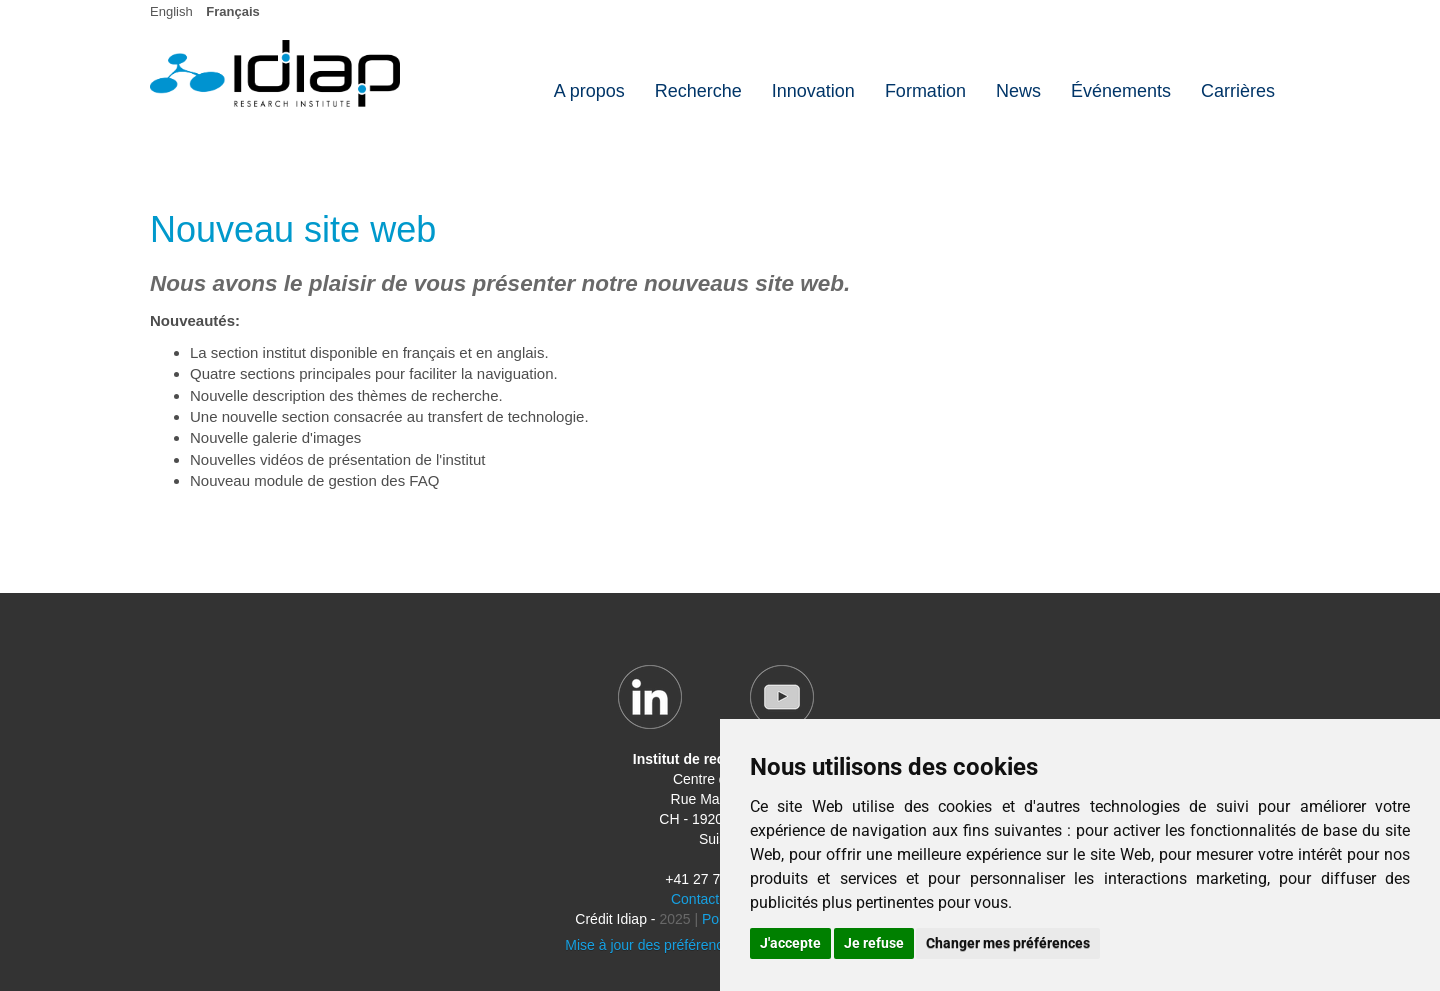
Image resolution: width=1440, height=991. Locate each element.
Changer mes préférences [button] (1008, 943)
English (171, 11)
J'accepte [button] (790, 943)
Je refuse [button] (874, 943)
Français (232, 11)
